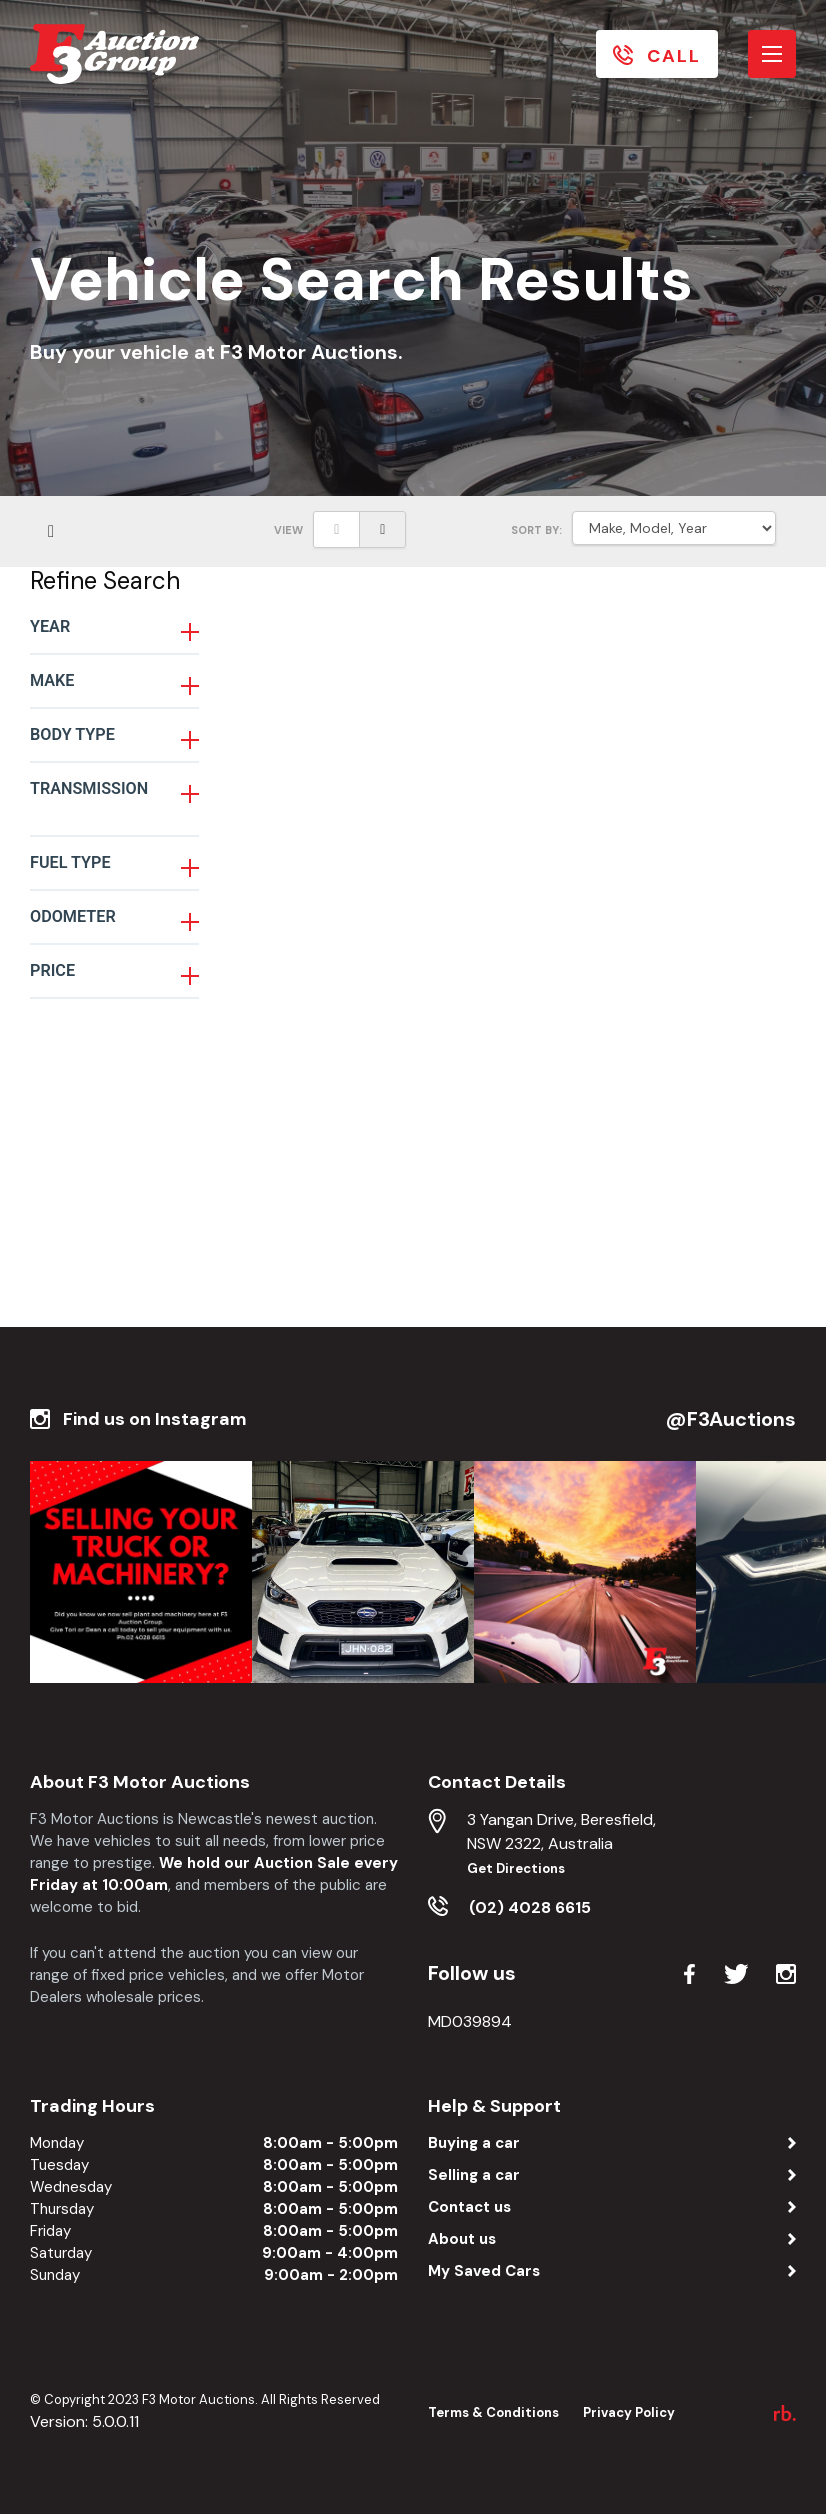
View (288, 530)
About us (462, 2239)
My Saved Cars (484, 2271)
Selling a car (474, 2175)
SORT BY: (536, 530)
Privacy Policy (629, 2412)
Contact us (469, 2207)
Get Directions (516, 1868)
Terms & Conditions (493, 2412)
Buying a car (474, 2143)
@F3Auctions (731, 1419)
